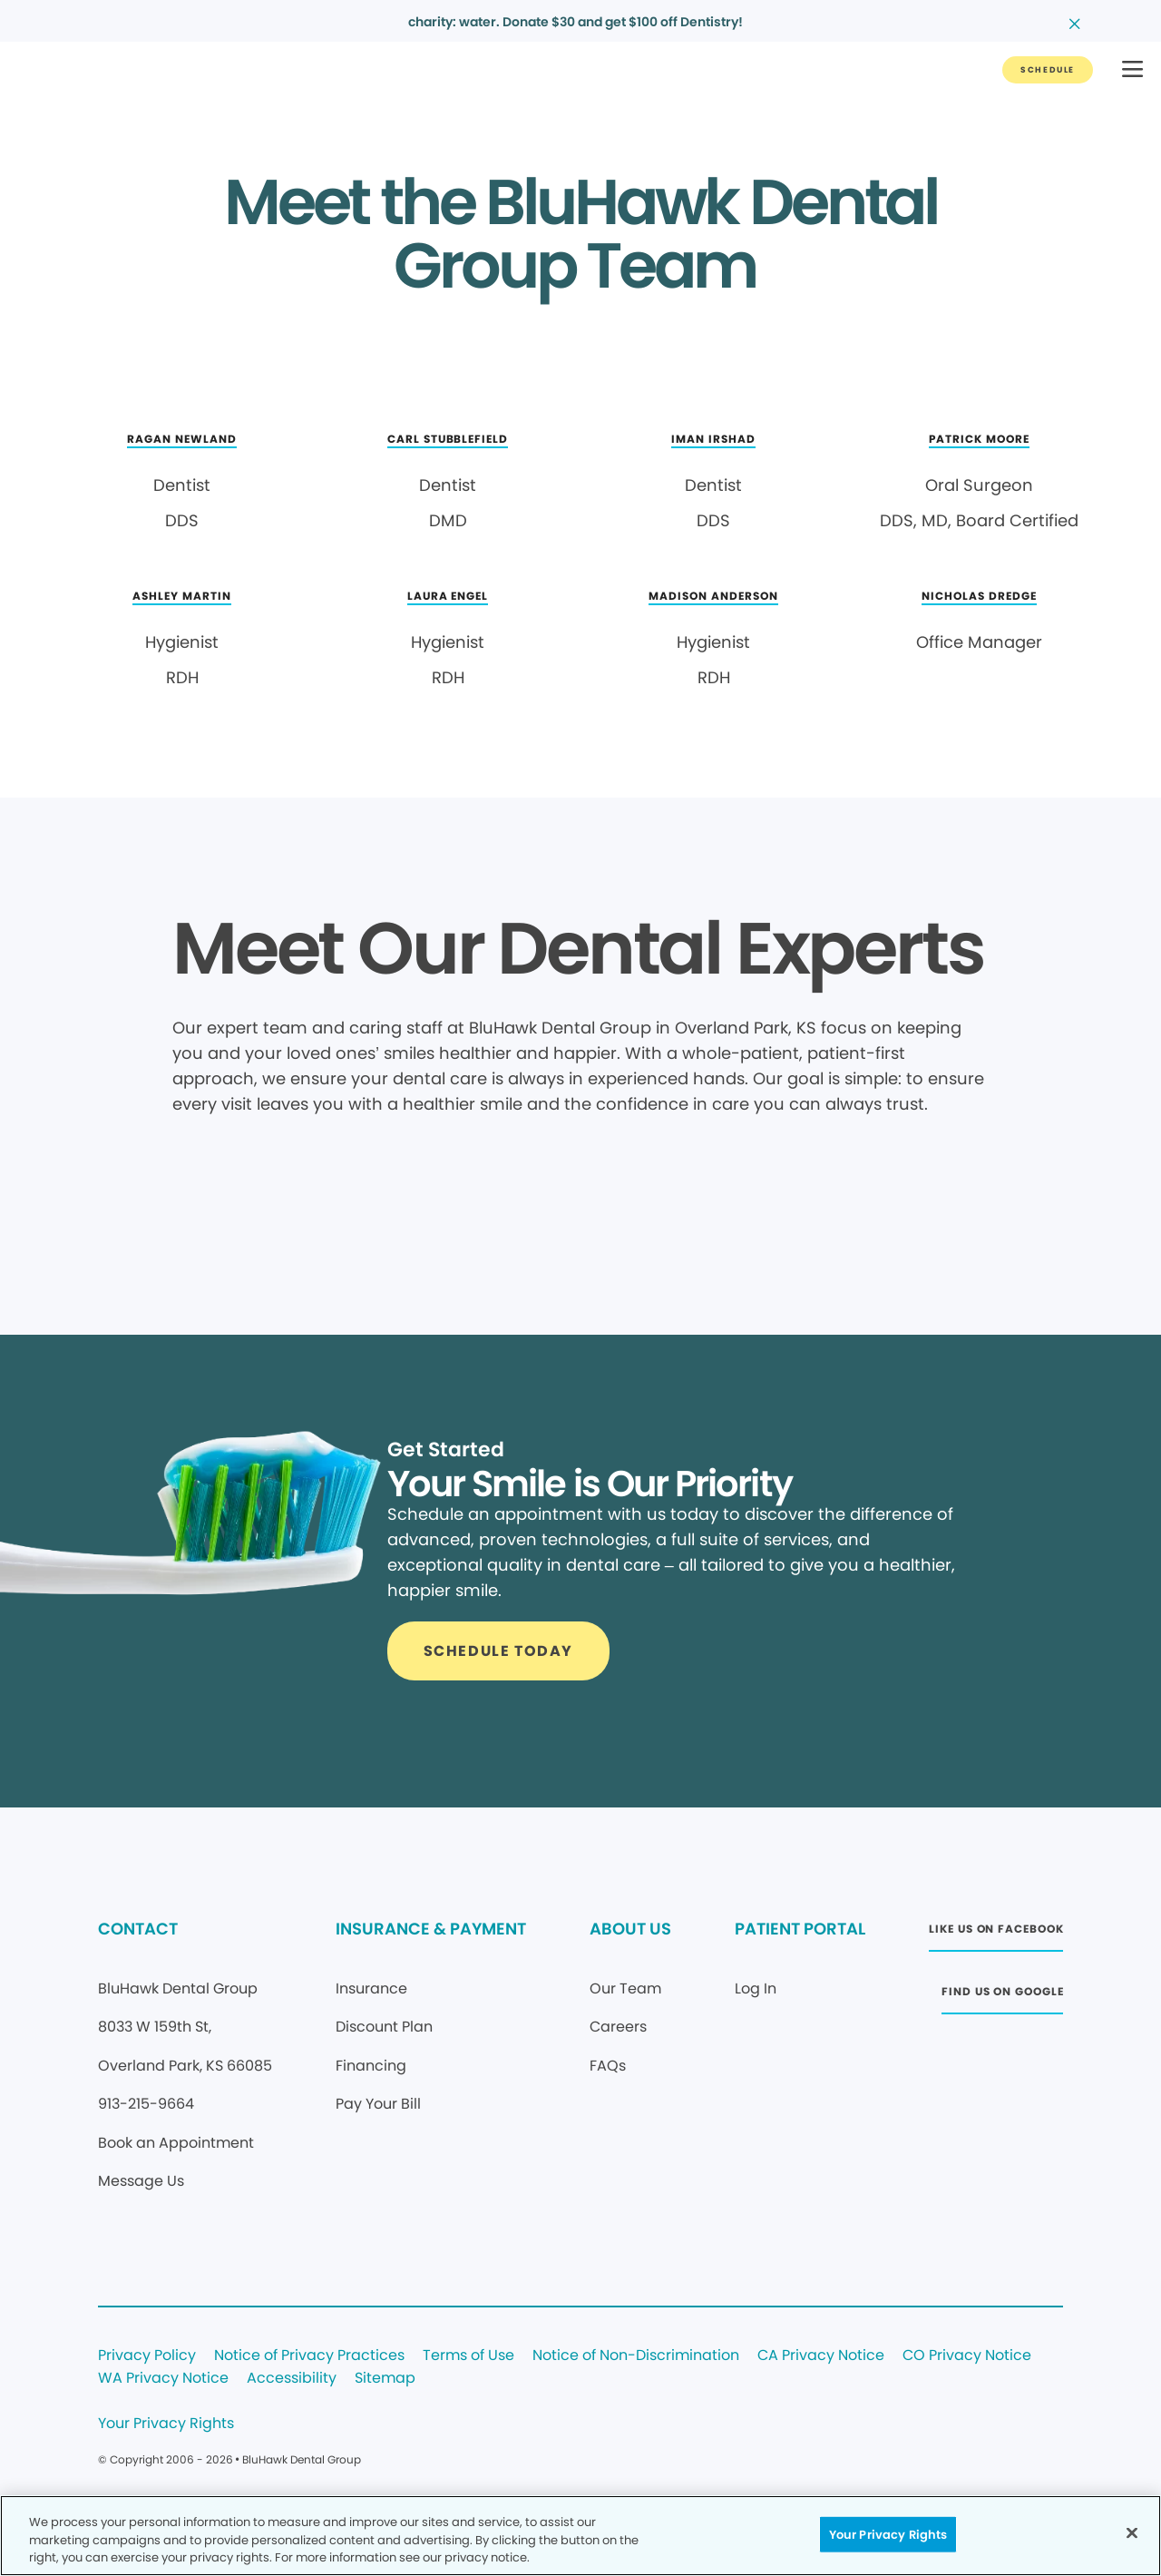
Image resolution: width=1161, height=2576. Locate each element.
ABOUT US (630, 1928)
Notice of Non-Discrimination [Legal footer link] (635, 2355)
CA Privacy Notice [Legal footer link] (820, 2355)
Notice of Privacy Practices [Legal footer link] (309, 2355)
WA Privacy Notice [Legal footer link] (163, 2378)
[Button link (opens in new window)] (996, 1934)
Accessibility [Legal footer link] (292, 2378)
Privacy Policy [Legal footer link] (147, 2355)
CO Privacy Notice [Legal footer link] (966, 2355)
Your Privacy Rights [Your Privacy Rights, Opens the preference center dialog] (888, 2533)
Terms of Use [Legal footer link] (468, 2355)
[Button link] (1047, 69)
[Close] (1132, 2532)
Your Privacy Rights (166, 2424)
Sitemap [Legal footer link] (385, 2378)
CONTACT (138, 1928)
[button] (1132, 70)
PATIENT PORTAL (800, 1928)
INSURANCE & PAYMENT (431, 1928)
